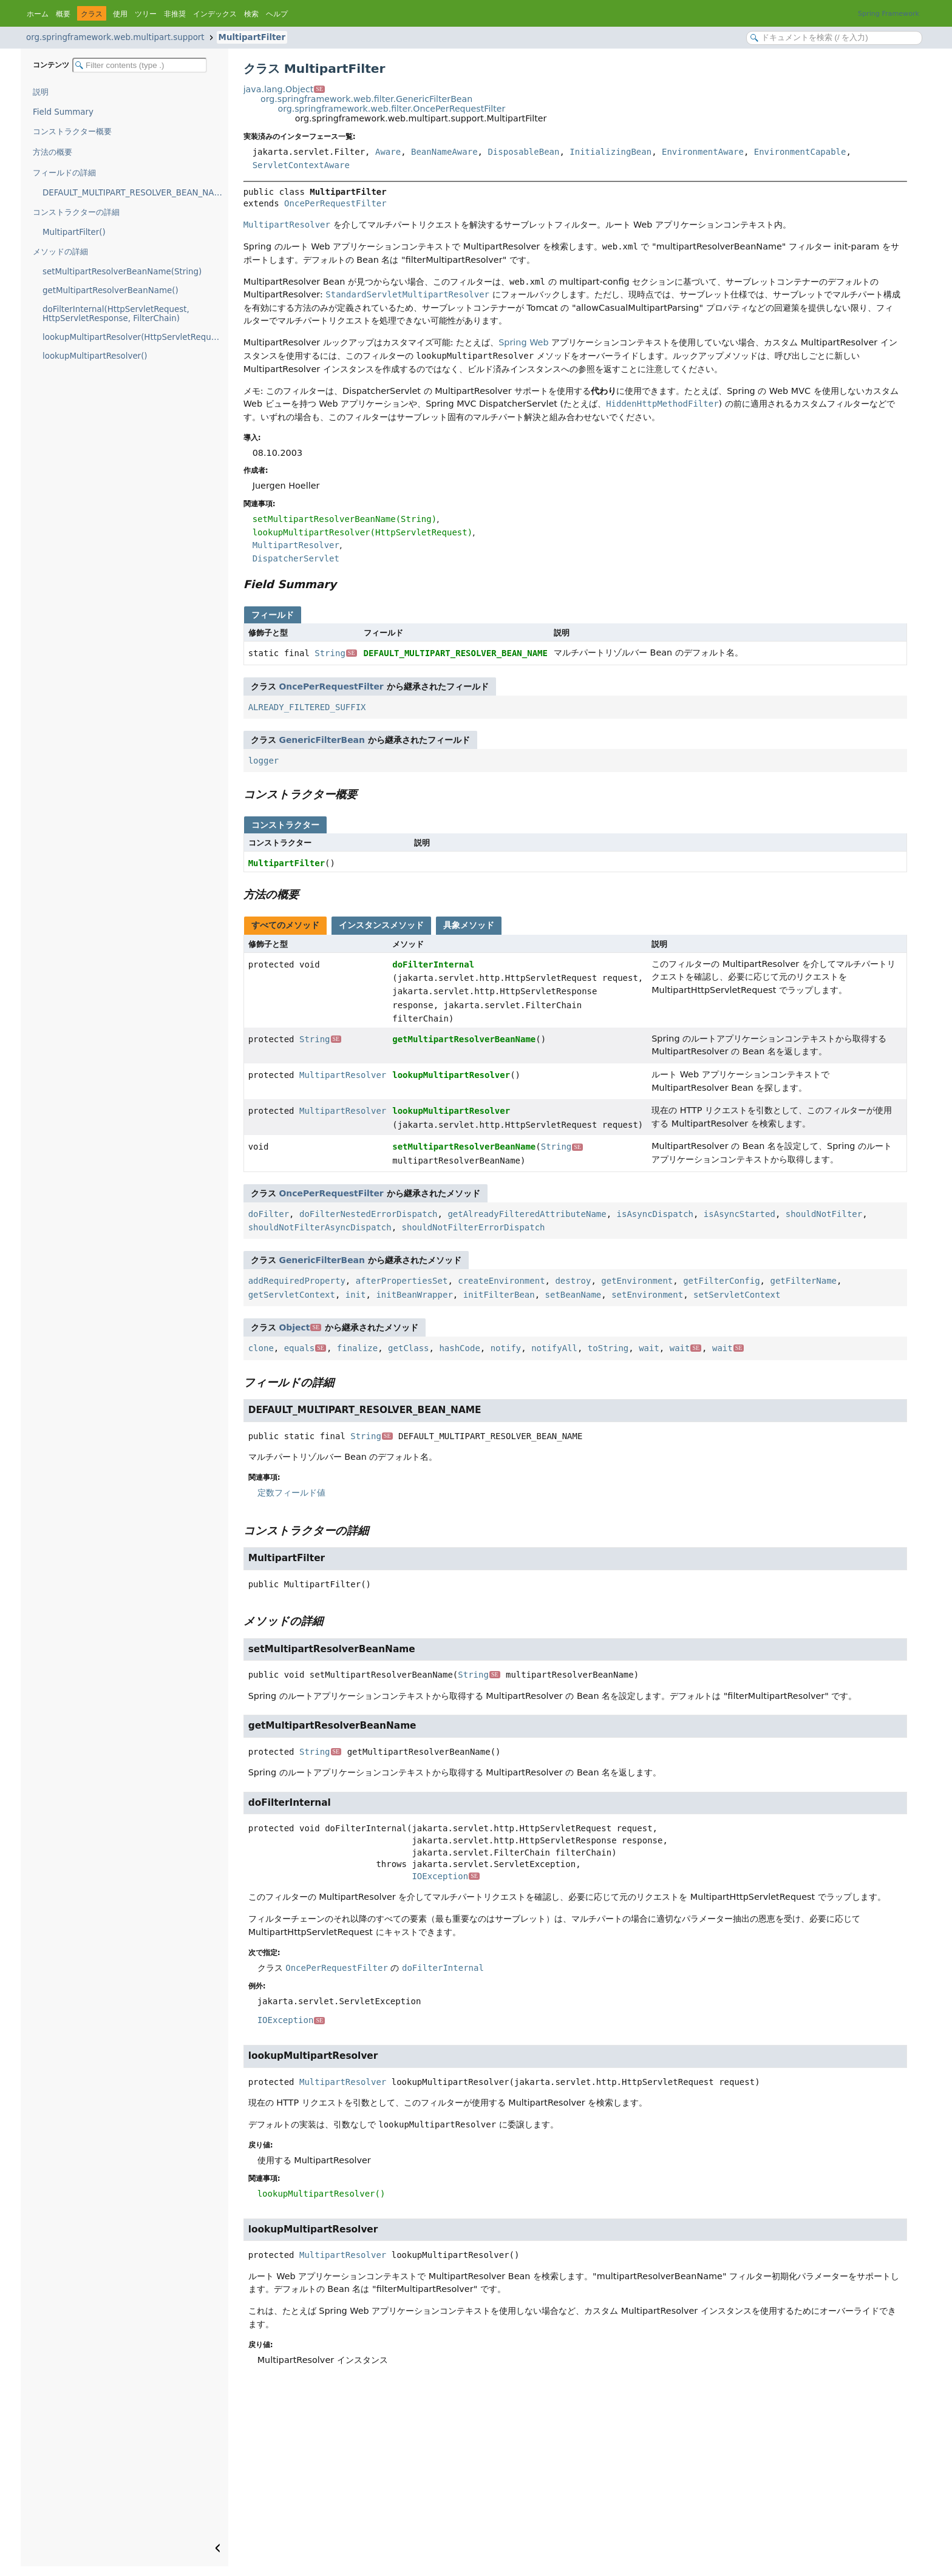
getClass (408, 1348)
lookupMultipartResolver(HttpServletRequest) (134, 337)
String (335, 653)
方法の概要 (52, 152)
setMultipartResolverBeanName (464, 1146)
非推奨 (175, 14)
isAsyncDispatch (655, 1214)
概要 (63, 14)
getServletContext (291, 1295)
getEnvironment (637, 1281)
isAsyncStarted (739, 1214)
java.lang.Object (284, 89)
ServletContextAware (301, 165)
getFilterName (803, 1281)
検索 (251, 14)
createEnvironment (501, 1281)
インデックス (215, 14)
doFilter (268, 1214)
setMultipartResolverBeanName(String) (122, 271)
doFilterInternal (433, 964)
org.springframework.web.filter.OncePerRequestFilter (391, 109)
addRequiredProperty (296, 1281)
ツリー (146, 14)
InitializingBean (610, 152)
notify (506, 1348)
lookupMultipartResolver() (95, 356)
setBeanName (573, 1295)
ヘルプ (277, 14)
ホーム (38, 14)
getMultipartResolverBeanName (464, 1039)
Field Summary (63, 112)
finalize (357, 1348)
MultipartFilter (252, 37)
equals (305, 1348)
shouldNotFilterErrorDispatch (473, 1227)
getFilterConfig (721, 1281)
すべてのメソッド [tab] (285, 925)
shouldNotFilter (824, 1214)
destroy (573, 1281)
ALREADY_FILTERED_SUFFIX (307, 707)
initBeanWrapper (414, 1295)
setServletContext (736, 1295)
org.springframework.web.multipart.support (115, 37)
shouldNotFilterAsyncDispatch (320, 1227)
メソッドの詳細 (60, 251)
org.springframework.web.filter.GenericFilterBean (366, 99)
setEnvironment (647, 1295)
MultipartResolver (342, 1075)
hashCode (459, 1348)
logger (263, 760)
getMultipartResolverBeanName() (110, 290)
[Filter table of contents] (139, 65)
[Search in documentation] (834, 38)
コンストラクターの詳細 (76, 212)
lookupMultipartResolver (451, 1075)
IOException (445, 1876)
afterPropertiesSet (402, 1281)
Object (300, 1327)
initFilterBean (499, 1295)
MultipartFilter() (74, 232)
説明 (41, 92)
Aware (388, 152)
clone (261, 1348)
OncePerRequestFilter (335, 203)
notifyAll (554, 1348)
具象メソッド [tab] (468, 925)
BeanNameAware (444, 152)
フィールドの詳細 (64, 172)
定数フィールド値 (291, 1492)
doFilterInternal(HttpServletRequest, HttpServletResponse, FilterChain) (115, 314)
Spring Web (523, 342)
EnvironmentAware (703, 152)
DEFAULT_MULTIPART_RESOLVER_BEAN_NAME (134, 192)
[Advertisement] (575, 2475)
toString (608, 1348)
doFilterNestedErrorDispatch (368, 1214)
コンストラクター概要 (72, 131)
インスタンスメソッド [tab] (381, 925)
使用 (120, 14)
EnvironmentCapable (800, 152)
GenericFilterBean (322, 740)
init (355, 1295)
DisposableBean (523, 152)
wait (649, 1348)
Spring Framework (888, 14)
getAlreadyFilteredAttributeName (526, 1214)
